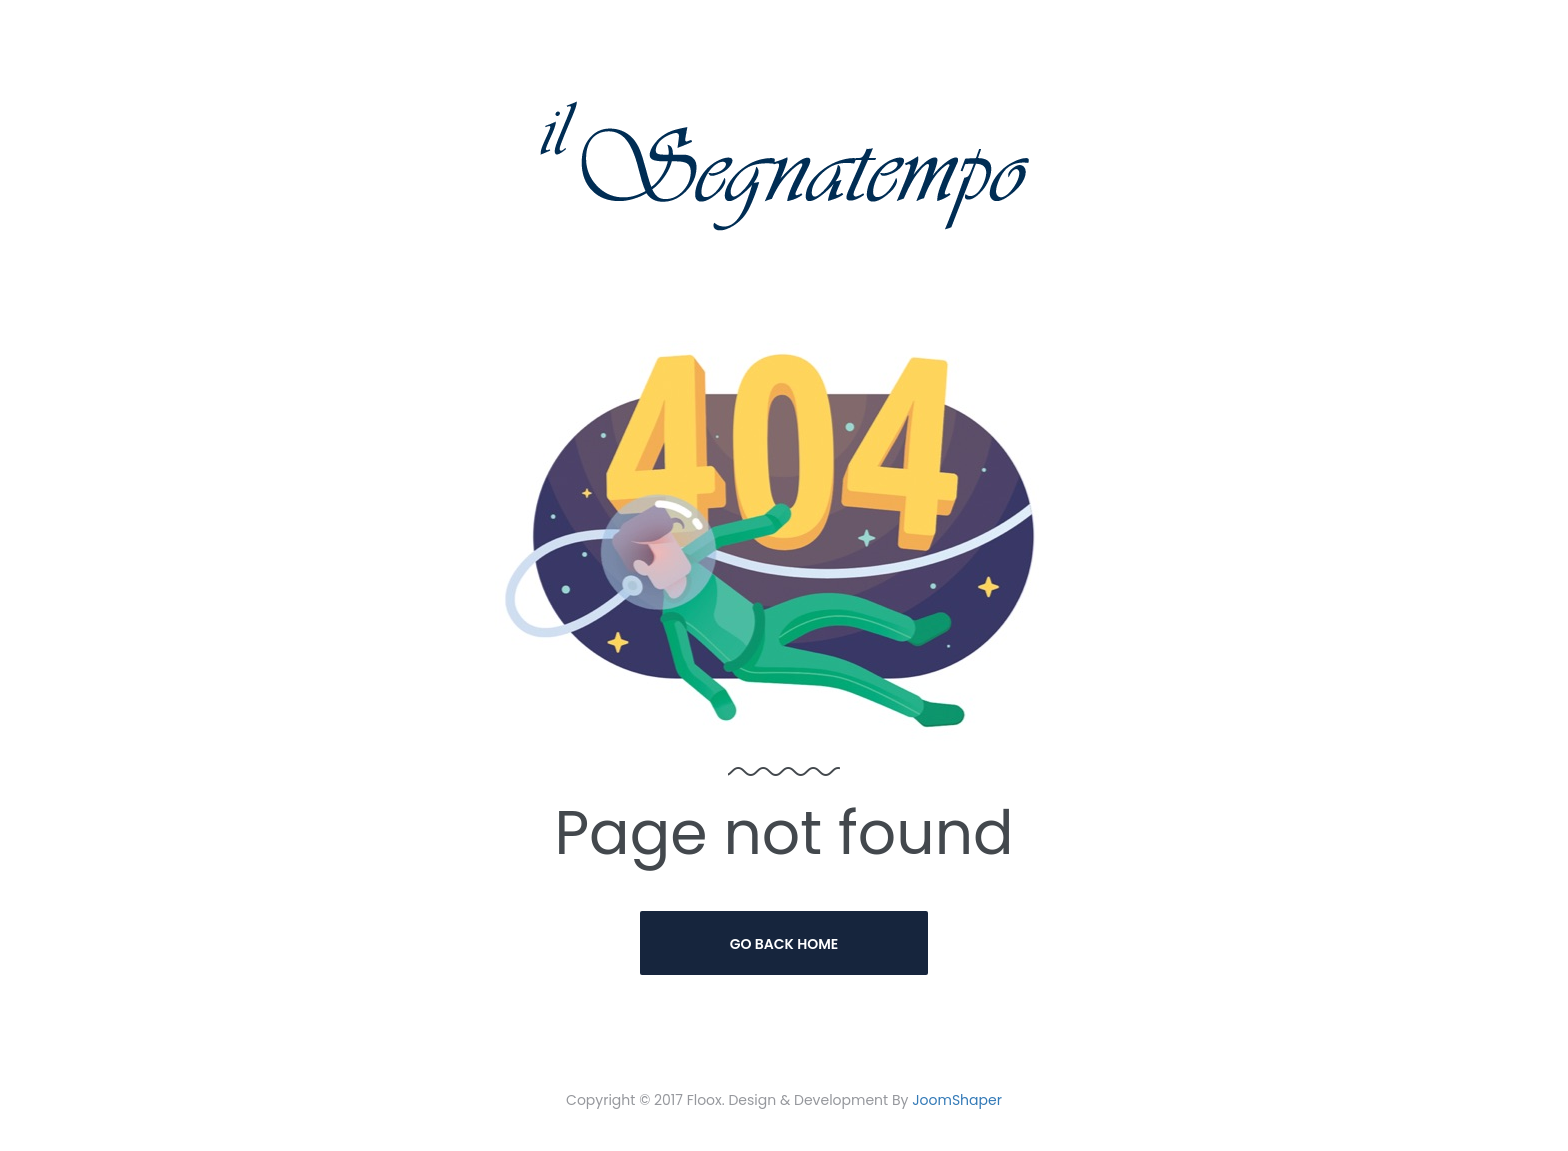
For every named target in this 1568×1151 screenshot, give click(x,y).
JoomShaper (957, 1100)
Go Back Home (784, 944)
